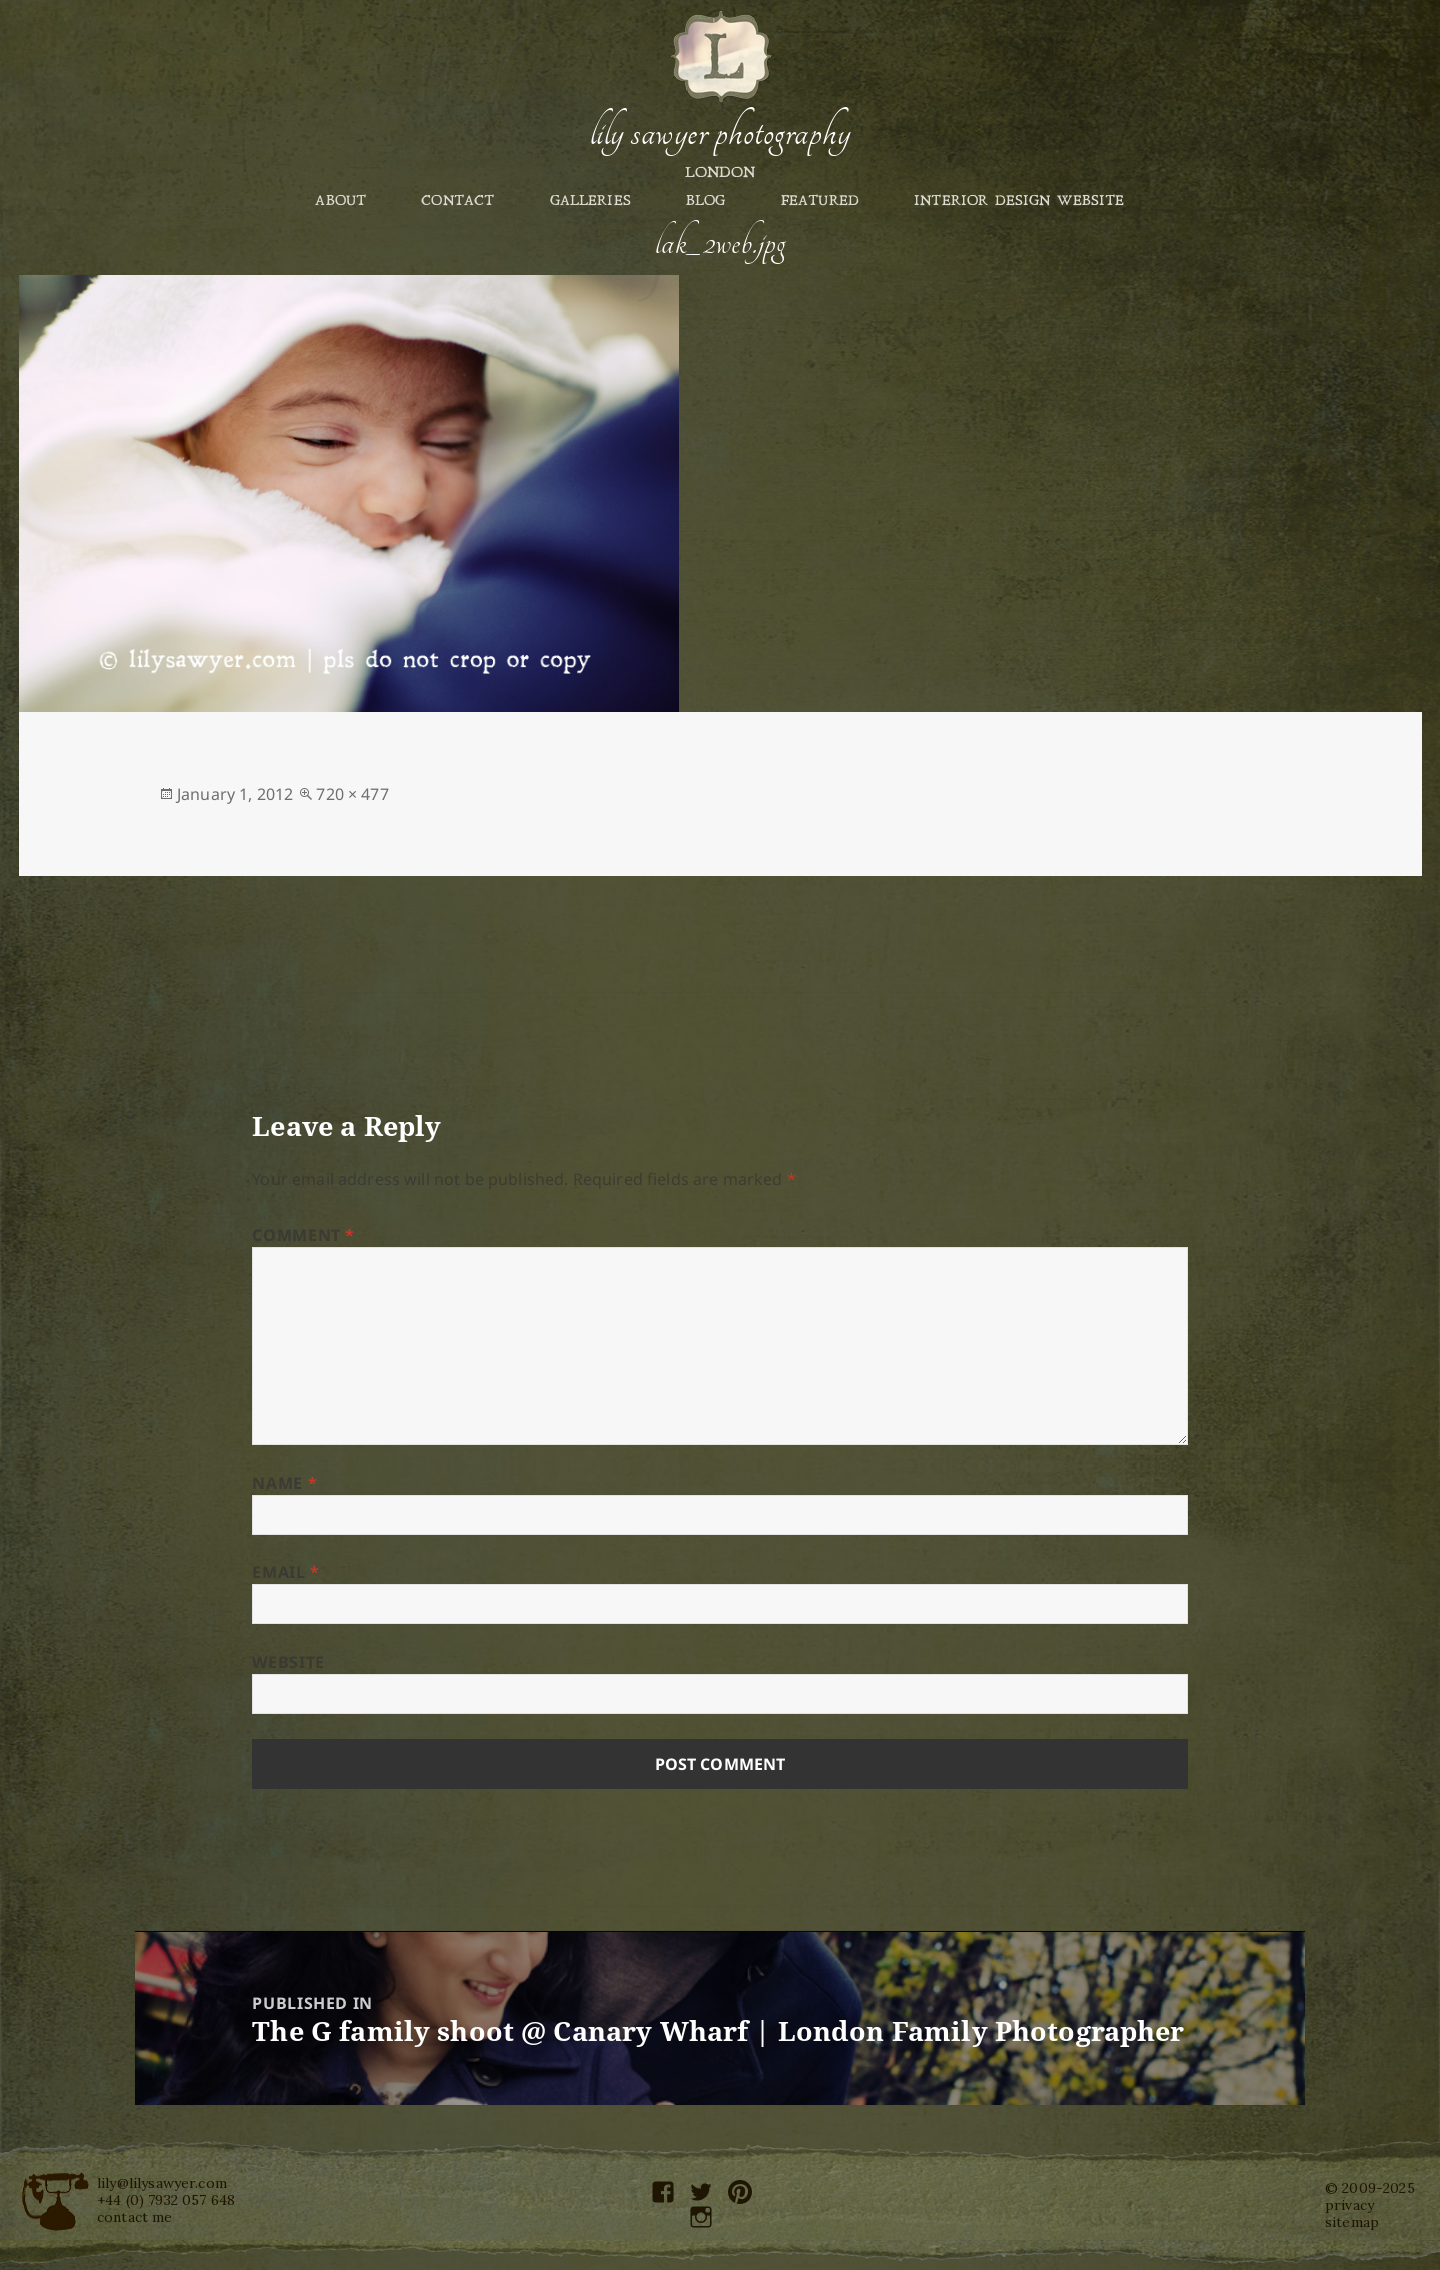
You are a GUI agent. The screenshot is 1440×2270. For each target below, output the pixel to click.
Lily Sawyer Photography (720, 133)
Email (285, 1572)
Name (284, 1483)
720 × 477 (352, 794)
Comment (303, 1235)
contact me (135, 2217)
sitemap (1352, 2222)
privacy (1349, 2205)
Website (288, 1662)
